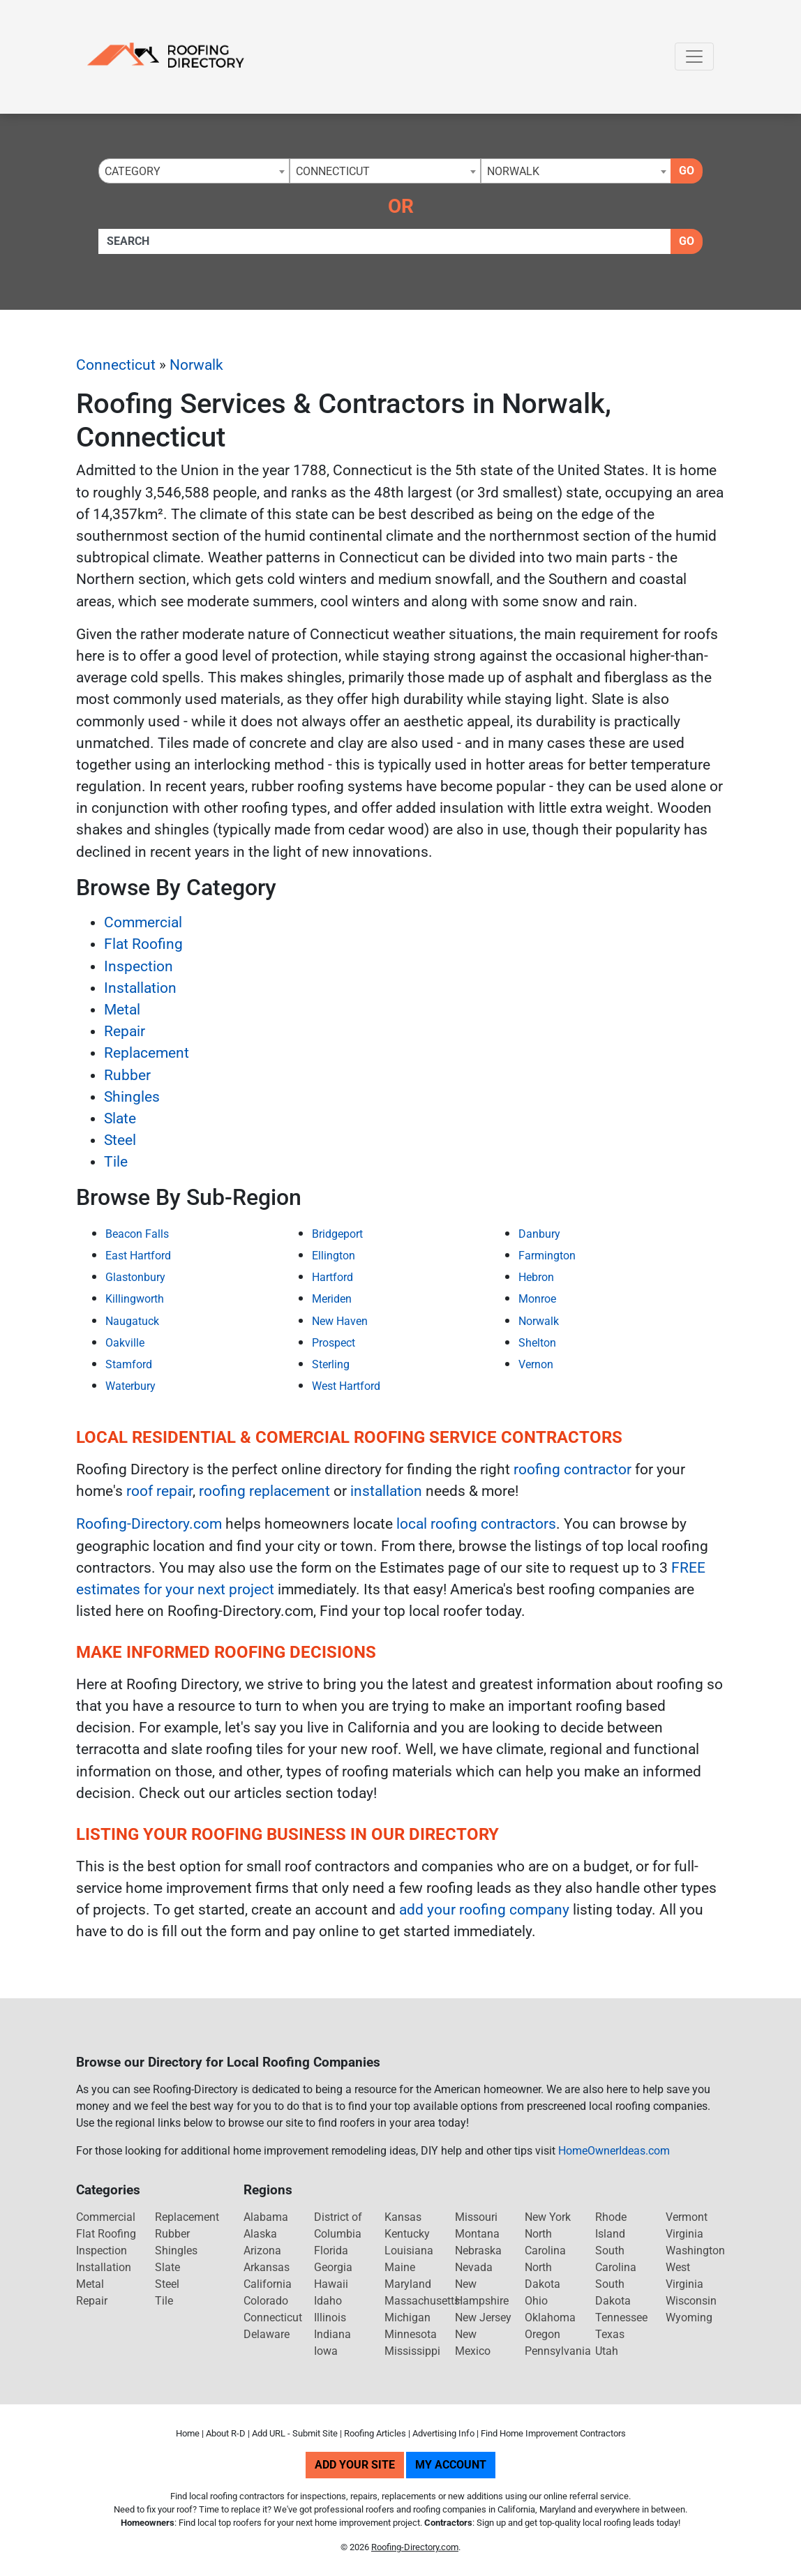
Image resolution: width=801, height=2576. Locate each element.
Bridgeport (337, 1234)
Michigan (407, 2317)
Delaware (267, 2334)
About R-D (226, 2433)
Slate (120, 1118)
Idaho (328, 2300)
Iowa (326, 2351)
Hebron (536, 1277)
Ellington (333, 1255)
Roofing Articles (375, 2433)
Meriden (332, 1298)
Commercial (143, 922)
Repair (124, 1031)
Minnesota (410, 2334)
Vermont (687, 2217)
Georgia (333, 2267)
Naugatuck (132, 1321)
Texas (609, 2334)
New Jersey (483, 2317)
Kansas (402, 2217)
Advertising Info (443, 2433)
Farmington (547, 1255)
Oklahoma (550, 2317)
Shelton (537, 1342)
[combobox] (194, 171)
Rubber (127, 1075)
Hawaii (331, 2284)
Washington (695, 2250)
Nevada (474, 2267)
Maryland (407, 2284)
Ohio (536, 2300)
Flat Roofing (143, 944)
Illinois (330, 2317)
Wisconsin (691, 2300)
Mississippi (412, 2351)
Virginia (684, 2233)
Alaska (260, 2233)
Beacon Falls (137, 1234)
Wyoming (689, 2317)
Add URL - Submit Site (295, 2433)
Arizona (262, 2250)
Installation (140, 988)
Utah (606, 2351)
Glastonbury (135, 1277)
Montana (477, 2233)
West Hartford (346, 1386)
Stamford (128, 1364)
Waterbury (130, 1386)
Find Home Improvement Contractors (553, 2433)
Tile (116, 1161)
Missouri (476, 2217)
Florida (331, 2250)
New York (548, 2217)
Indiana (332, 2334)
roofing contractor (572, 1469)
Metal (122, 1009)
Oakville (124, 1342)
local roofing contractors (476, 1523)
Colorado (266, 2300)
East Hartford (138, 1255)
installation (386, 1491)
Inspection (138, 966)
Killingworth (134, 1298)
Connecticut (116, 365)
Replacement (146, 1052)
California (268, 2284)
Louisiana (408, 2250)
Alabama (266, 2217)
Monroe (537, 1298)
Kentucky (407, 2233)
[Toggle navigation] (694, 56)
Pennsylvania (558, 2351)
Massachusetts (422, 2300)
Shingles (132, 1096)
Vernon (535, 1364)
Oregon (542, 2334)
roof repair (159, 1491)
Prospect (333, 1342)
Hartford (332, 1277)
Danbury (539, 1234)
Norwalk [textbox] (513, 171)
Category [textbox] (132, 171)
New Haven (340, 1321)
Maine (399, 2267)
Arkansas (267, 2267)
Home (188, 2433)
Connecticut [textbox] (333, 171)
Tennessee (621, 2317)
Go (686, 170)
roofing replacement (264, 1491)
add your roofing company (484, 1909)
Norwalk (196, 365)
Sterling (331, 1364)
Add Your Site (355, 2464)
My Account (450, 2464)
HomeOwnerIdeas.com (614, 2150)
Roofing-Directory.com (149, 1523)
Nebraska (478, 2250)
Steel (120, 1140)
